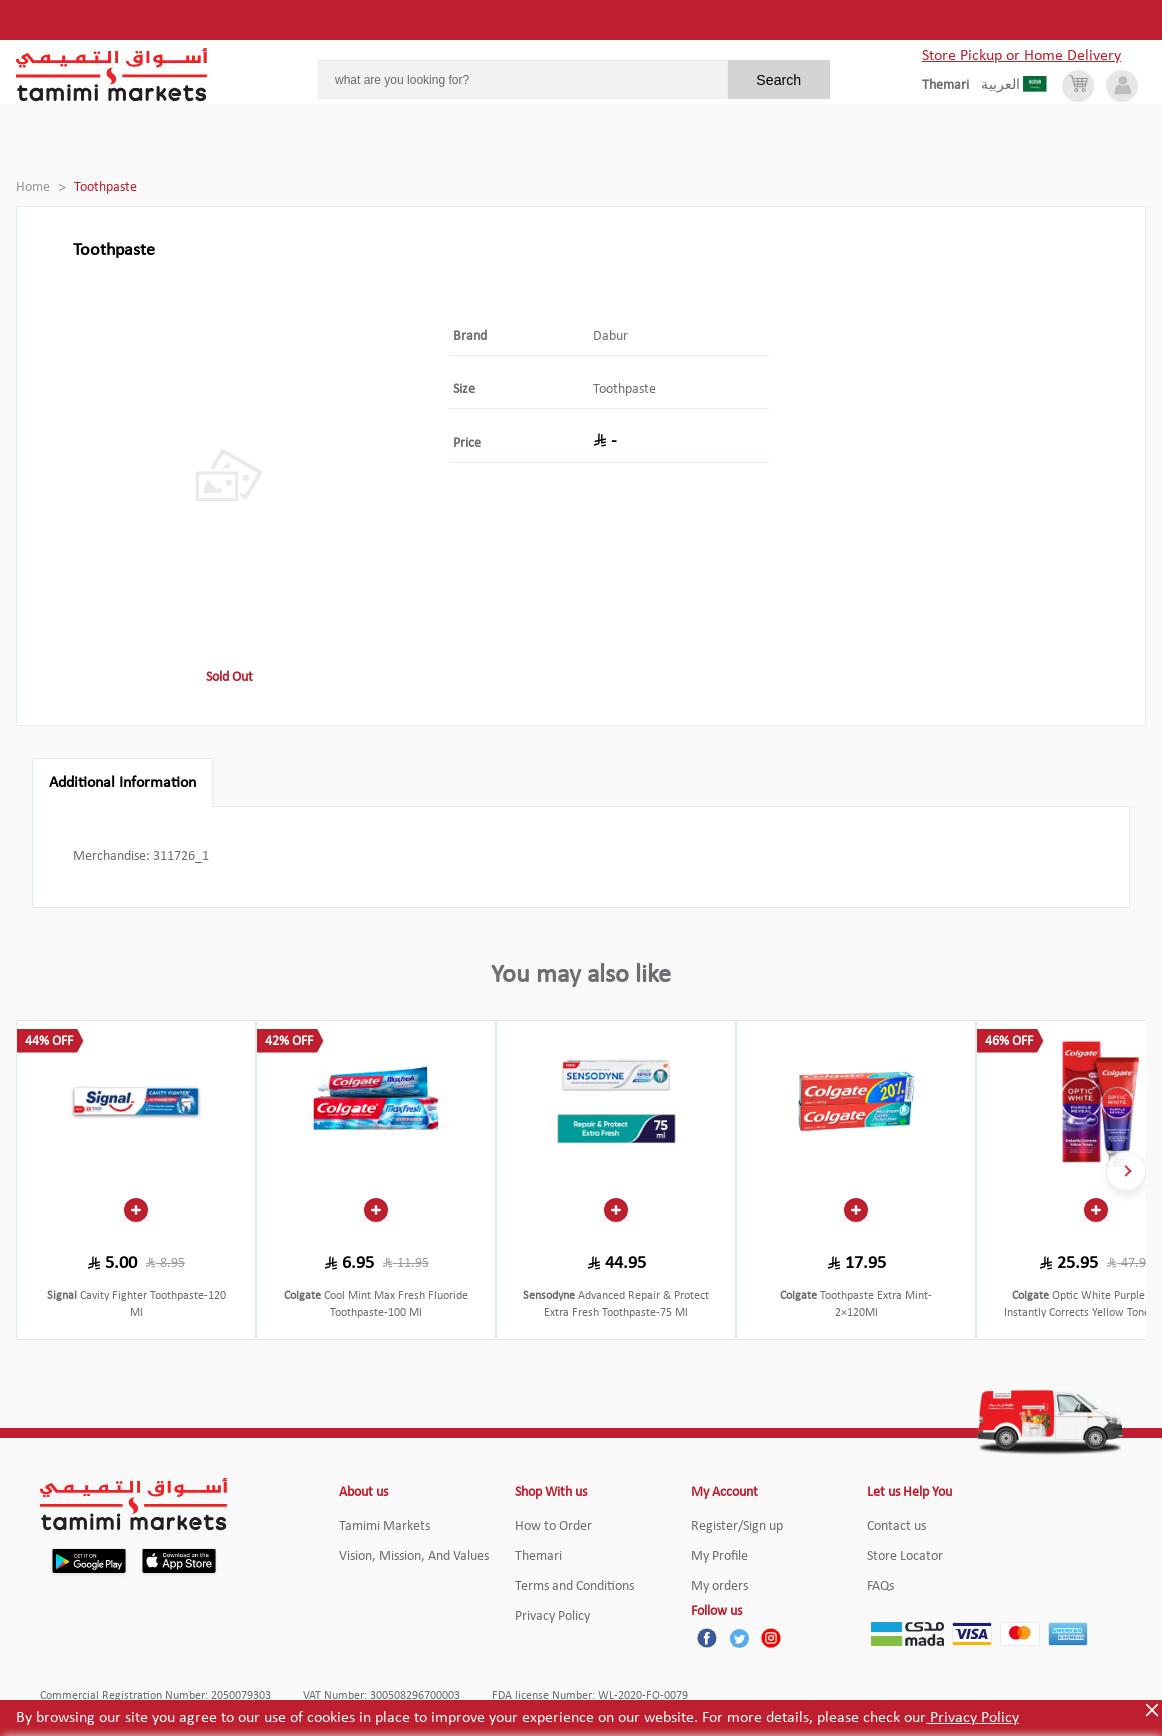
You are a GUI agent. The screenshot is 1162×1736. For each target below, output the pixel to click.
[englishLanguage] (951, 86)
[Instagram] (771, 1638)
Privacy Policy (972, 1718)
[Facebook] (707, 1638)
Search (778, 80)
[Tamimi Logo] (112, 75)
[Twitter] (739, 1638)
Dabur (610, 336)
